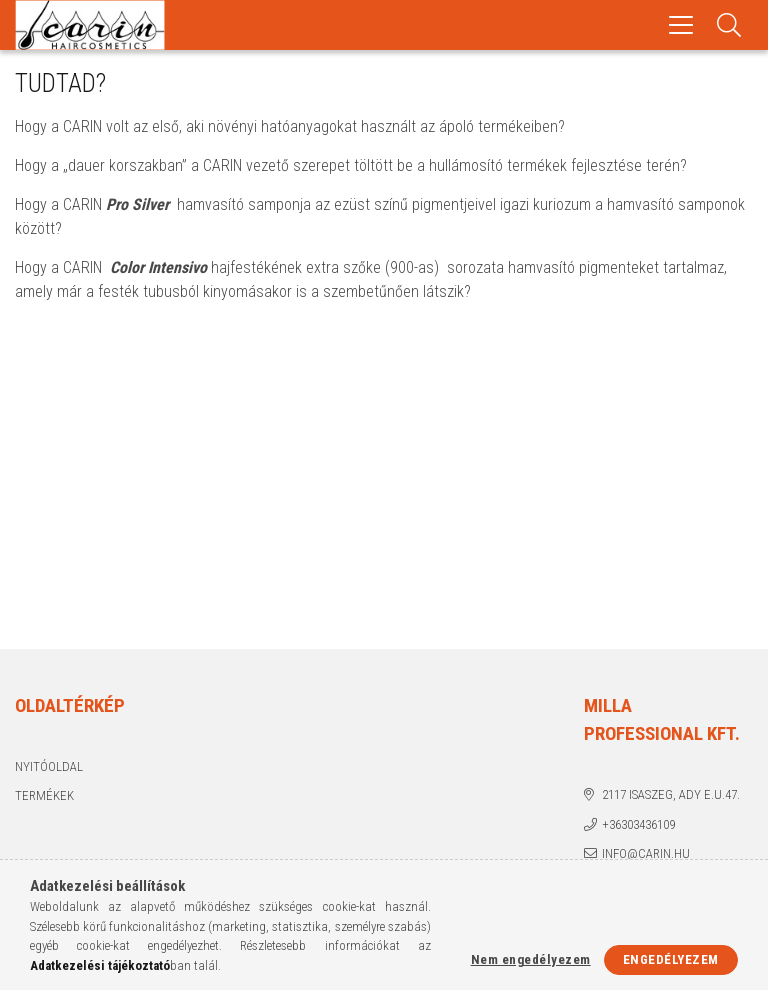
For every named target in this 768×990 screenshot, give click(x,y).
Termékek (44, 795)
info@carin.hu (646, 853)
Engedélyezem (671, 959)
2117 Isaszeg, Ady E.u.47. (671, 794)
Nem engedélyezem (531, 959)
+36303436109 (638, 824)
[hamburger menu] (681, 25)
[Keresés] (729, 25)
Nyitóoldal (49, 766)
